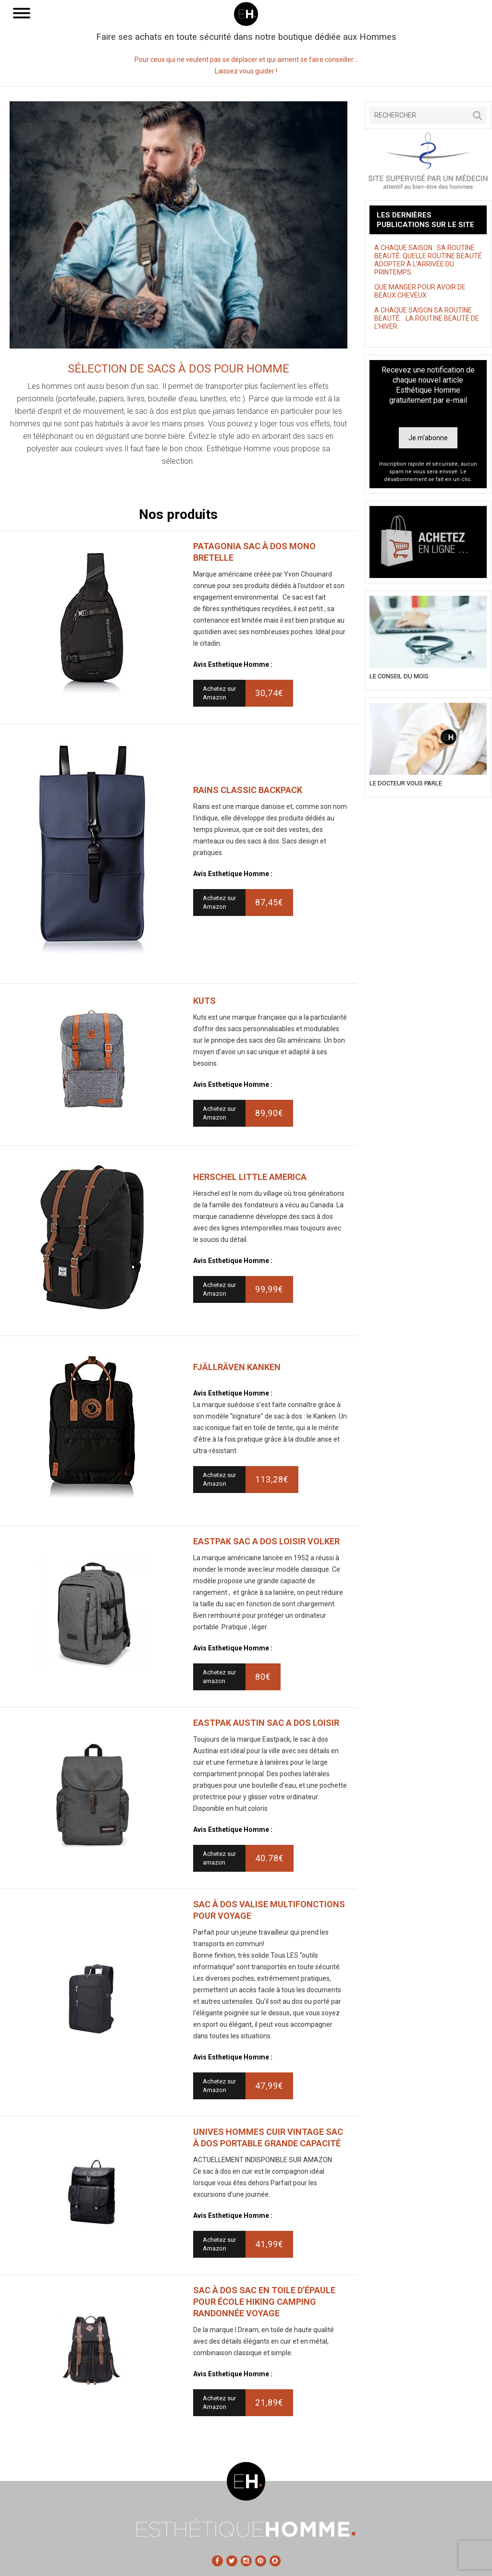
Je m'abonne (428, 438)
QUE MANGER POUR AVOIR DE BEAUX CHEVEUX (420, 291)
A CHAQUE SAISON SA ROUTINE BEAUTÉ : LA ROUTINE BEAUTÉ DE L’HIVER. (426, 318)
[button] (477, 115)
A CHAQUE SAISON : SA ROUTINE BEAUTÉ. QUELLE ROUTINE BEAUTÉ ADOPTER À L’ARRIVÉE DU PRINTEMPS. (428, 260)
